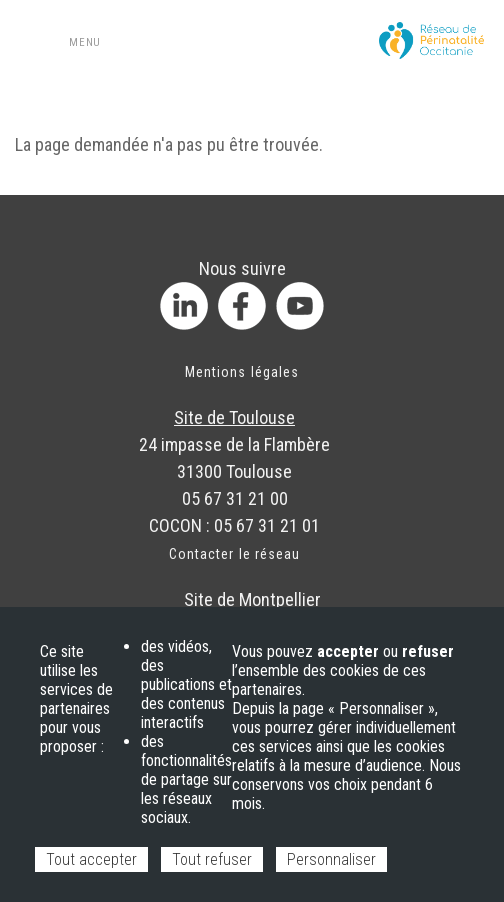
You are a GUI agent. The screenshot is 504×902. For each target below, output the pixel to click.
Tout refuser (212, 859)
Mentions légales (242, 372)
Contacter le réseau (234, 554)
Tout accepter (91, 859)
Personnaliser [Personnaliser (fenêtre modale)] (331, 859)
